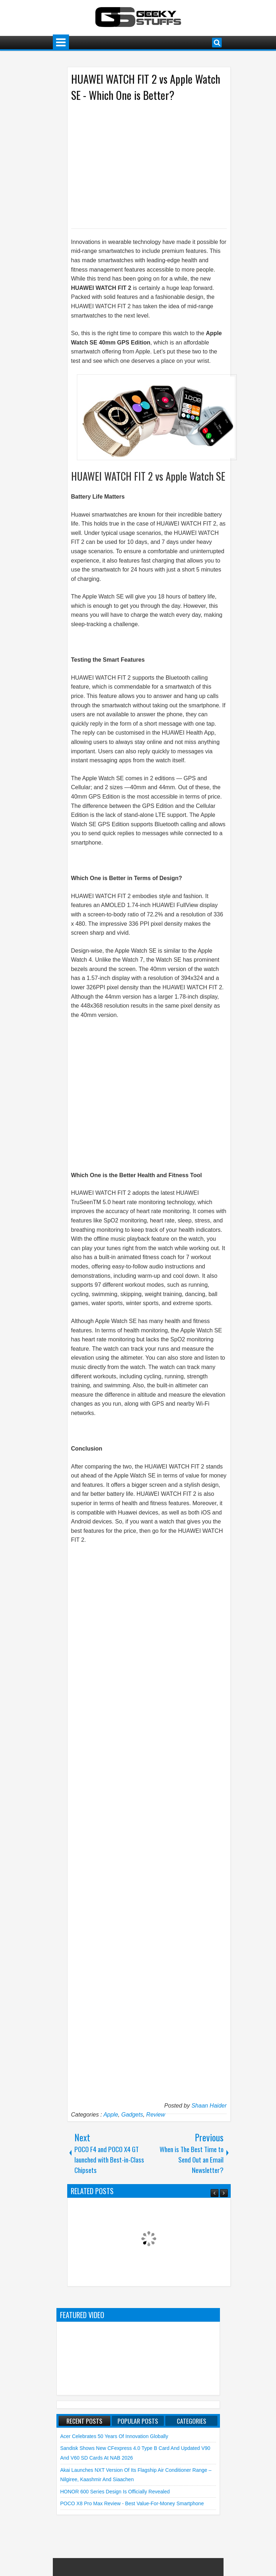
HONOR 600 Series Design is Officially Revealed (115, 2491)
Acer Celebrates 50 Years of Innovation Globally (114, 2436)
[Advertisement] (141, 164)
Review (155, 2115)
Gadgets (132, 2115)
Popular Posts (138, 2420)
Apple (111, 2115)
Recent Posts (84, 2420)
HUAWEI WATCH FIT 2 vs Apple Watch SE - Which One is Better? (145, 87)
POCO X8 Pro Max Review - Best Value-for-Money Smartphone (132, 2503)
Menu (61, 42)
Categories (191, 2420)
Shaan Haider (209, 2106)
